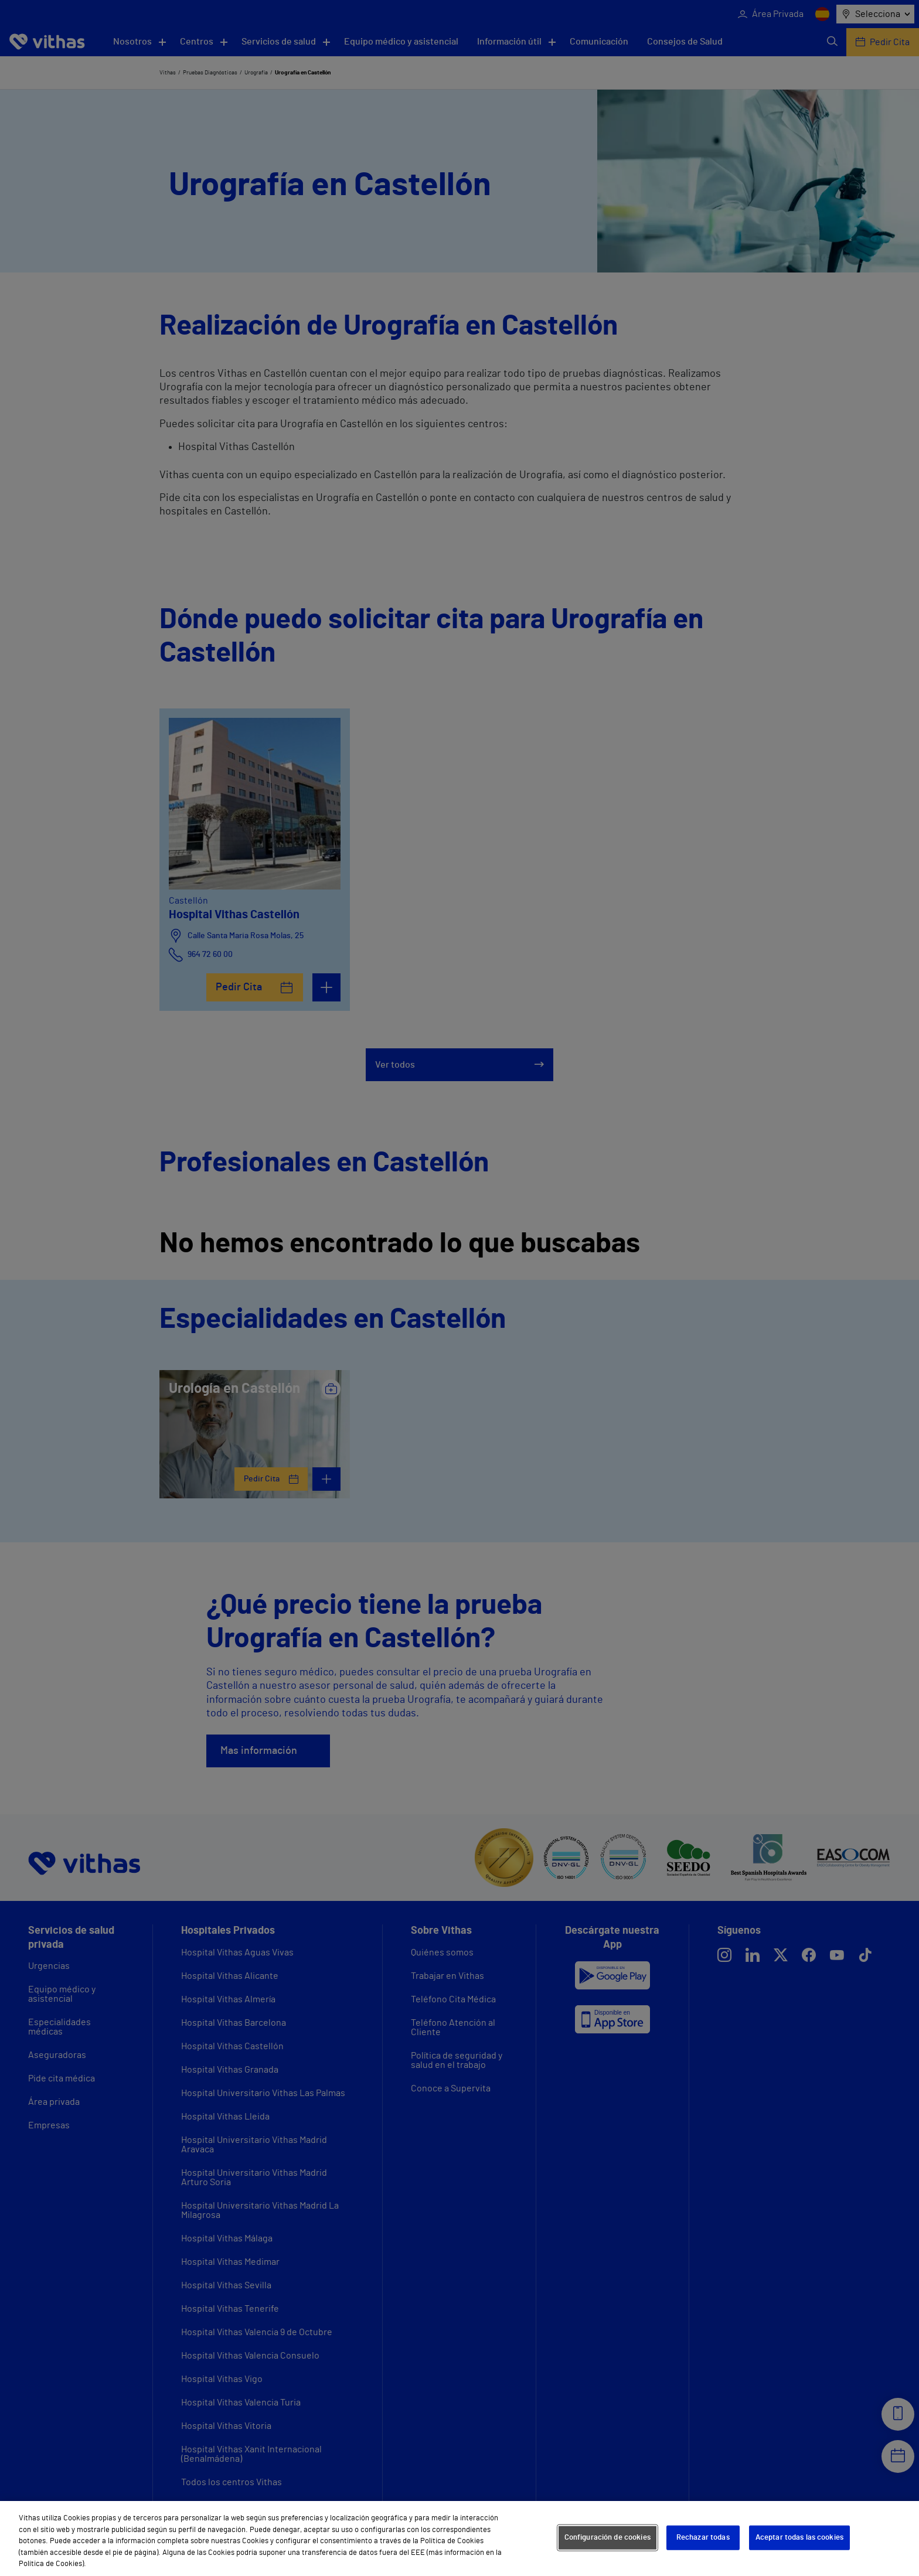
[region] (459, 2538)
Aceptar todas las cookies (799, 2537)
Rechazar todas (703, 2537)
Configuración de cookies (607, 2537)
